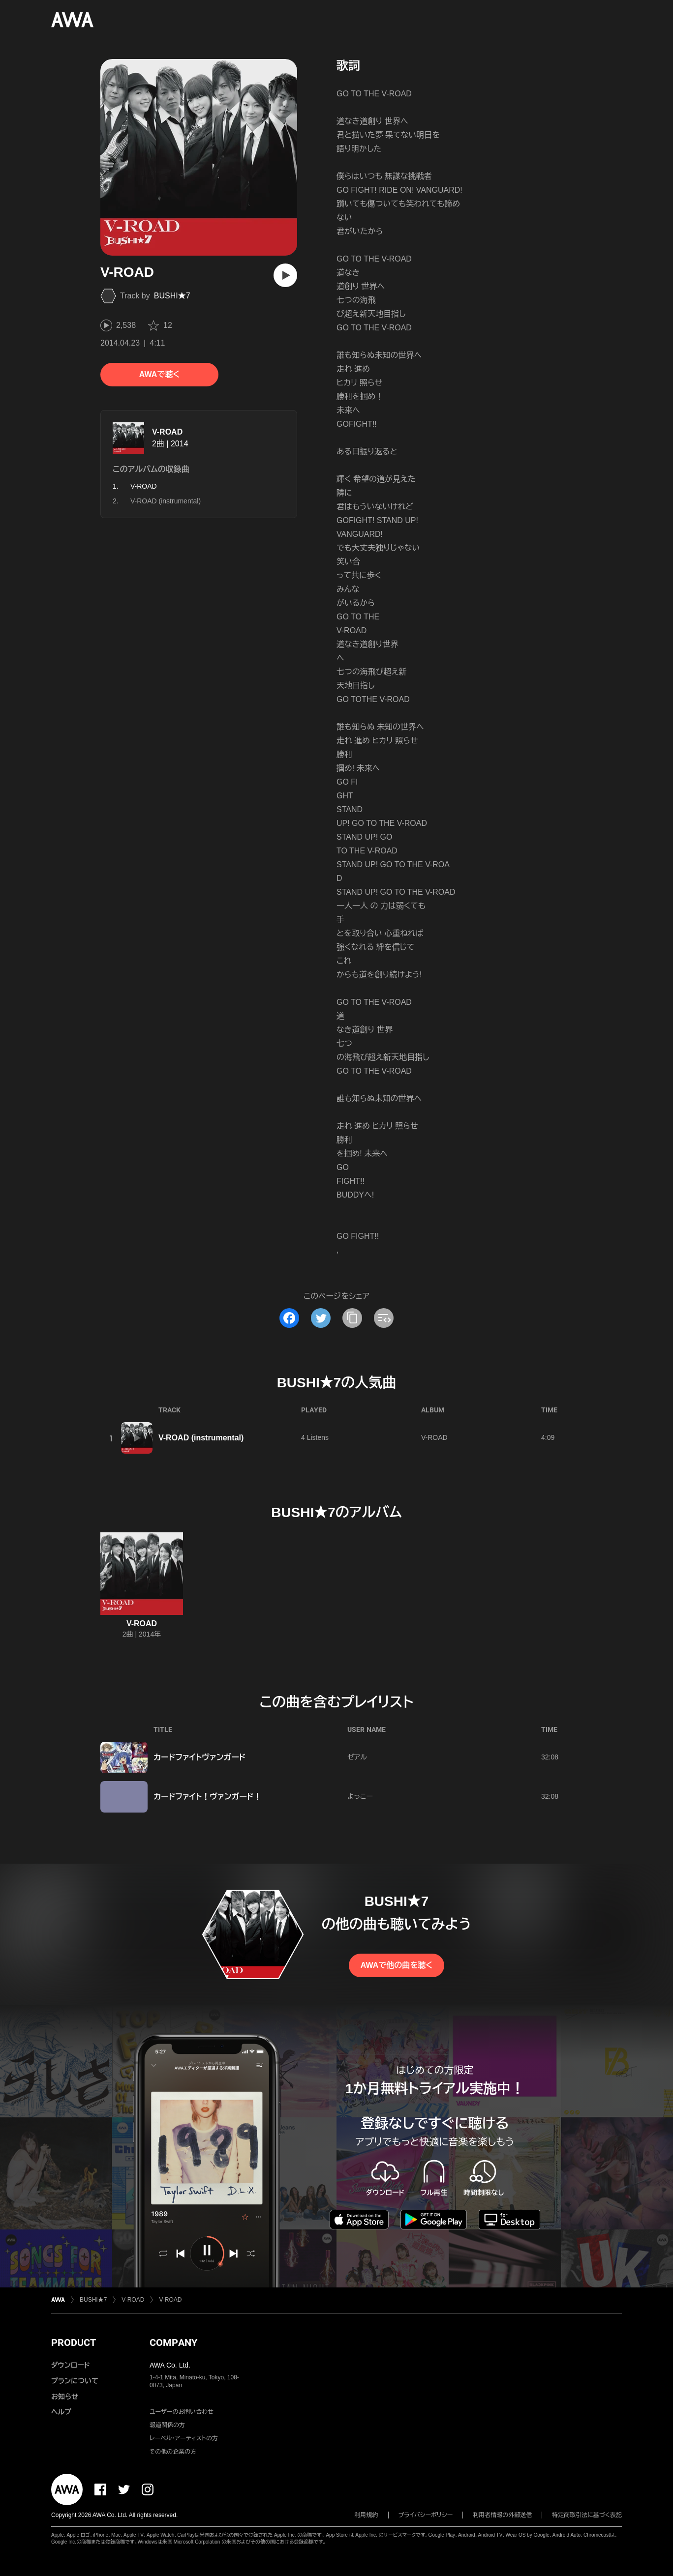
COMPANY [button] (173, 2342)
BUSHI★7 (172, 296)
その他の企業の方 (173, 2451)
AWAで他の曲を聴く (396, 1965)
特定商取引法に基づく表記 (587, 2515)
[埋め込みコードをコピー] (384, 1318)
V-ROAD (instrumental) (165, 501)
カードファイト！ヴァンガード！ (207, 1796)
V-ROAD (167, 432)
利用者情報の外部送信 (502, 2515)
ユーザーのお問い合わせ (182, 2411)
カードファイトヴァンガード (199, 1757)
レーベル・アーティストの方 (184, 2438)
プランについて (74, 2381)
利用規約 (366, 2515)
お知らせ (64, 2396)
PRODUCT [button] (73, 2342)
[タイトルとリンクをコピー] (352, 1318)
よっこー (360, 1796)
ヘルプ (61, 2412)
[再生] (285, 275)
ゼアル (357, 1757)
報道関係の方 (167, 2425)
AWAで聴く (159, 374)
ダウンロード (70, 2365)
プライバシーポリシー (425, 2515)
